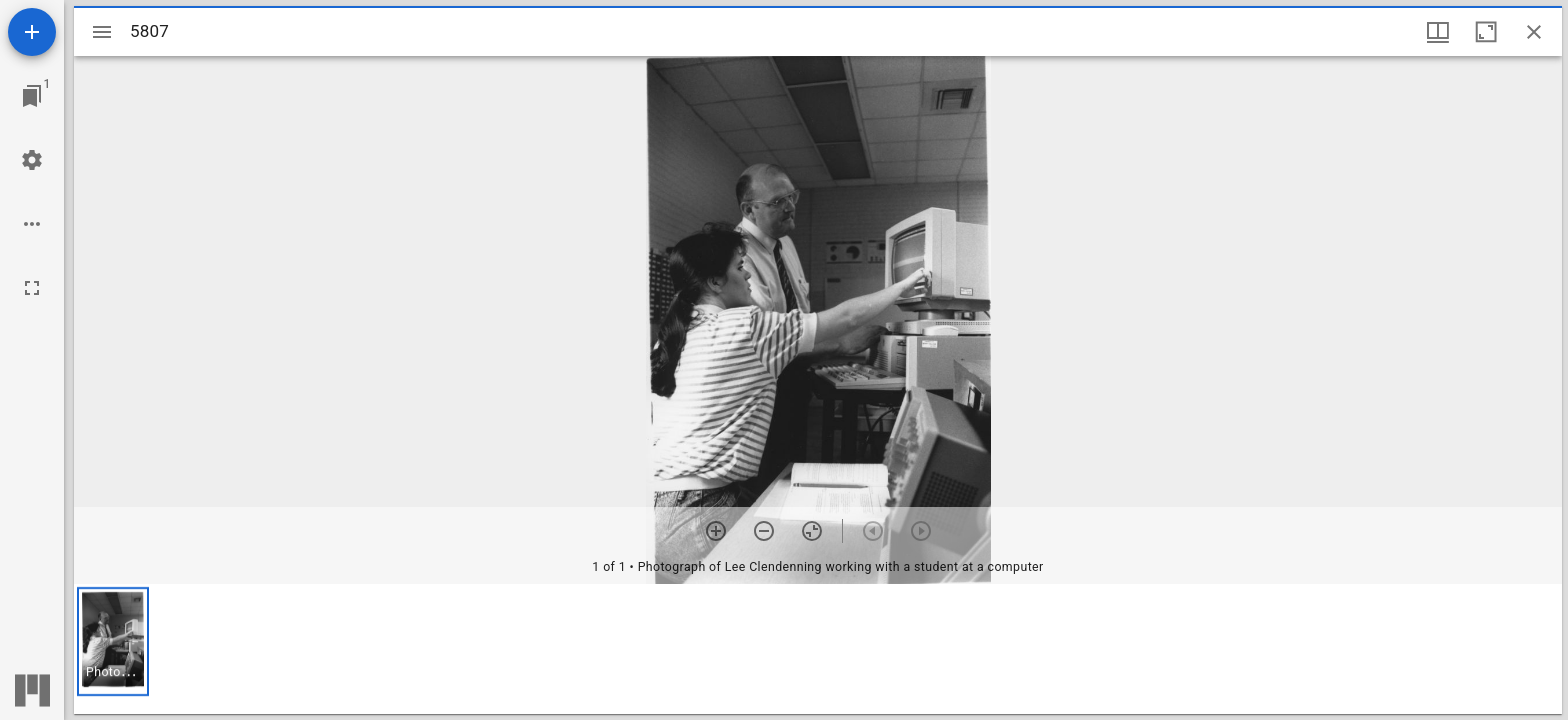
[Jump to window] (32, 96)
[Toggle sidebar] (102, 32)
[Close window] (1534, 32)
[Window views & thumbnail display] (1438, 32)
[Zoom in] (716, 531)
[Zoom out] (764, 531)
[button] (113, 641)
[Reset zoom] (812, 531)
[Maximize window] (1486, 32)
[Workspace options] (32, 224)
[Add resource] (32, 32)
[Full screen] (32, 288)
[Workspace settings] (32, 160)
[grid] (818, 649)
